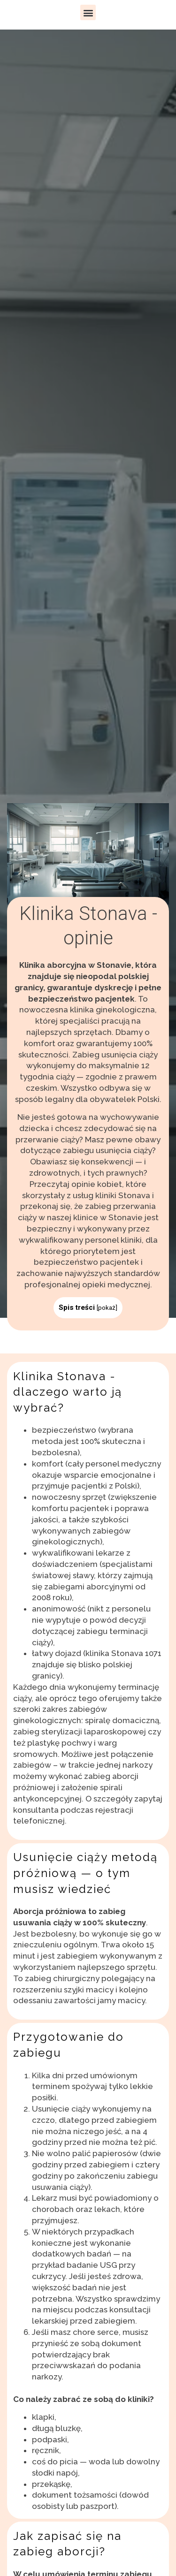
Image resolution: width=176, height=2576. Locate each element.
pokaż (106, 1307)
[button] (88, 12)
